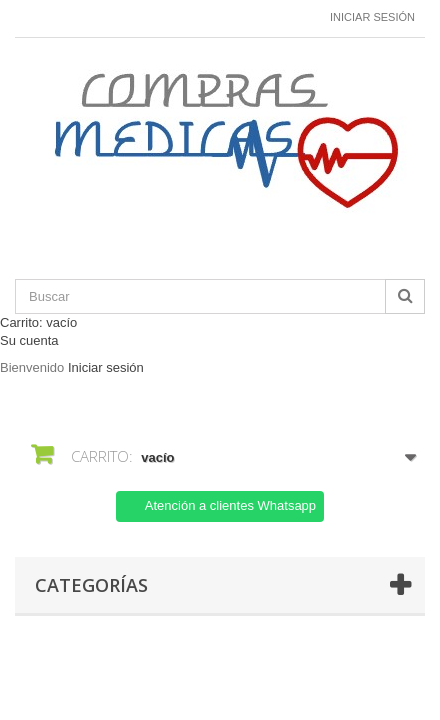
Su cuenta (29, 340)
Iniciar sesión (372, 17)
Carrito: (38, 322)
